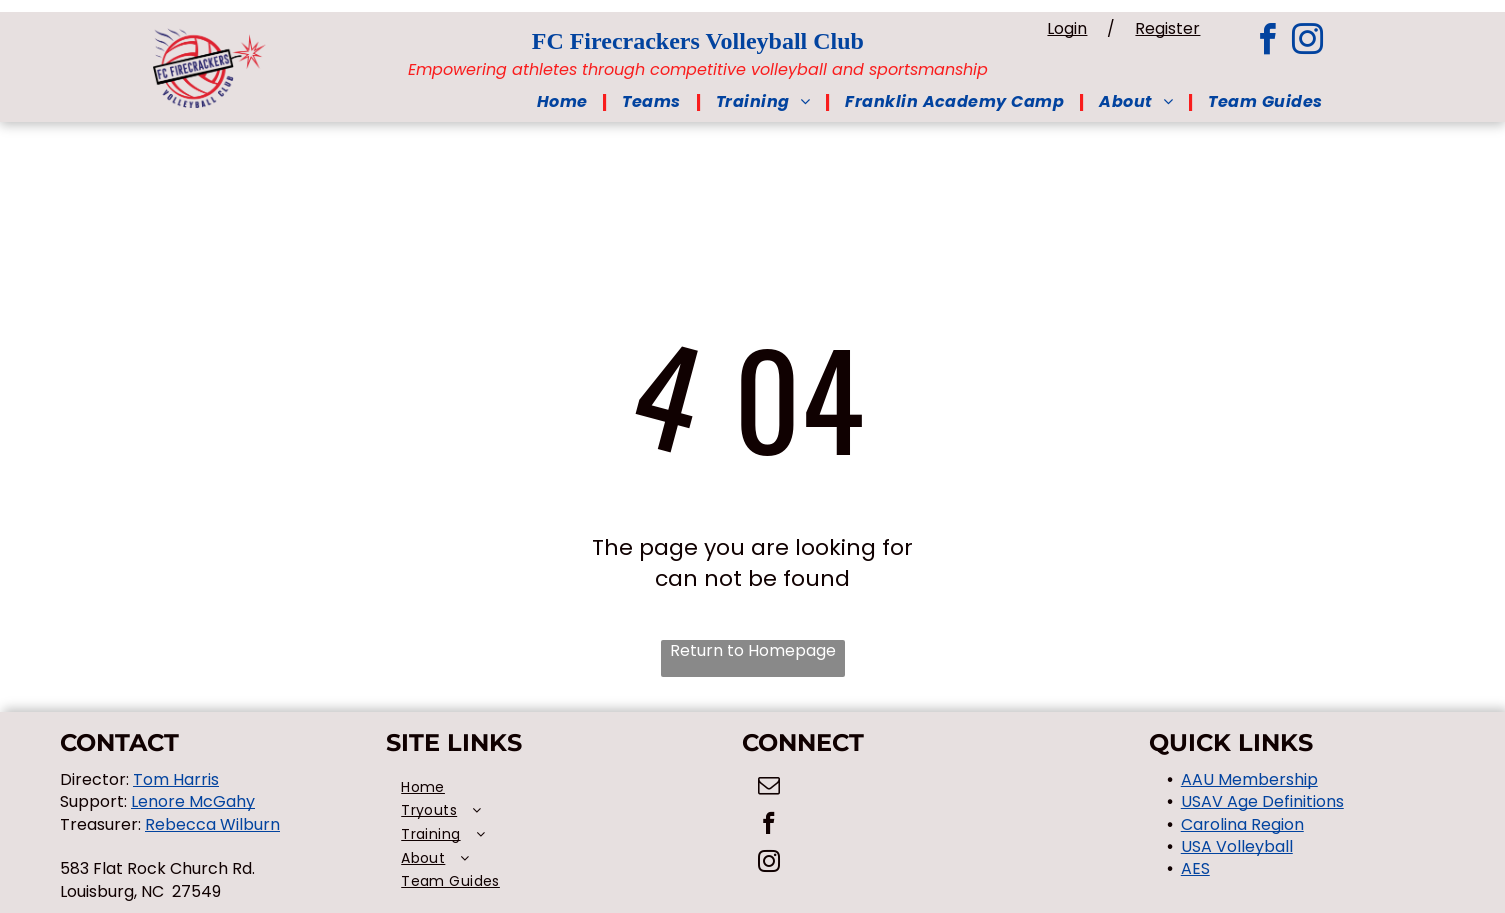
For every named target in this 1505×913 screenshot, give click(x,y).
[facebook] (1268, 42)
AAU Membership (1249, 779)
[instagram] (1308, 42)
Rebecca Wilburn (212, 824)
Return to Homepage (753, 651)
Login (1124, 28)
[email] (768, 788)
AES (1195, 868)
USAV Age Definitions (1262, 801)
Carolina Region (1242, 824)
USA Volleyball (1237, 846)
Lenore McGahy (193, 801)
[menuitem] (565, 102)
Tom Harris (176, 779)
